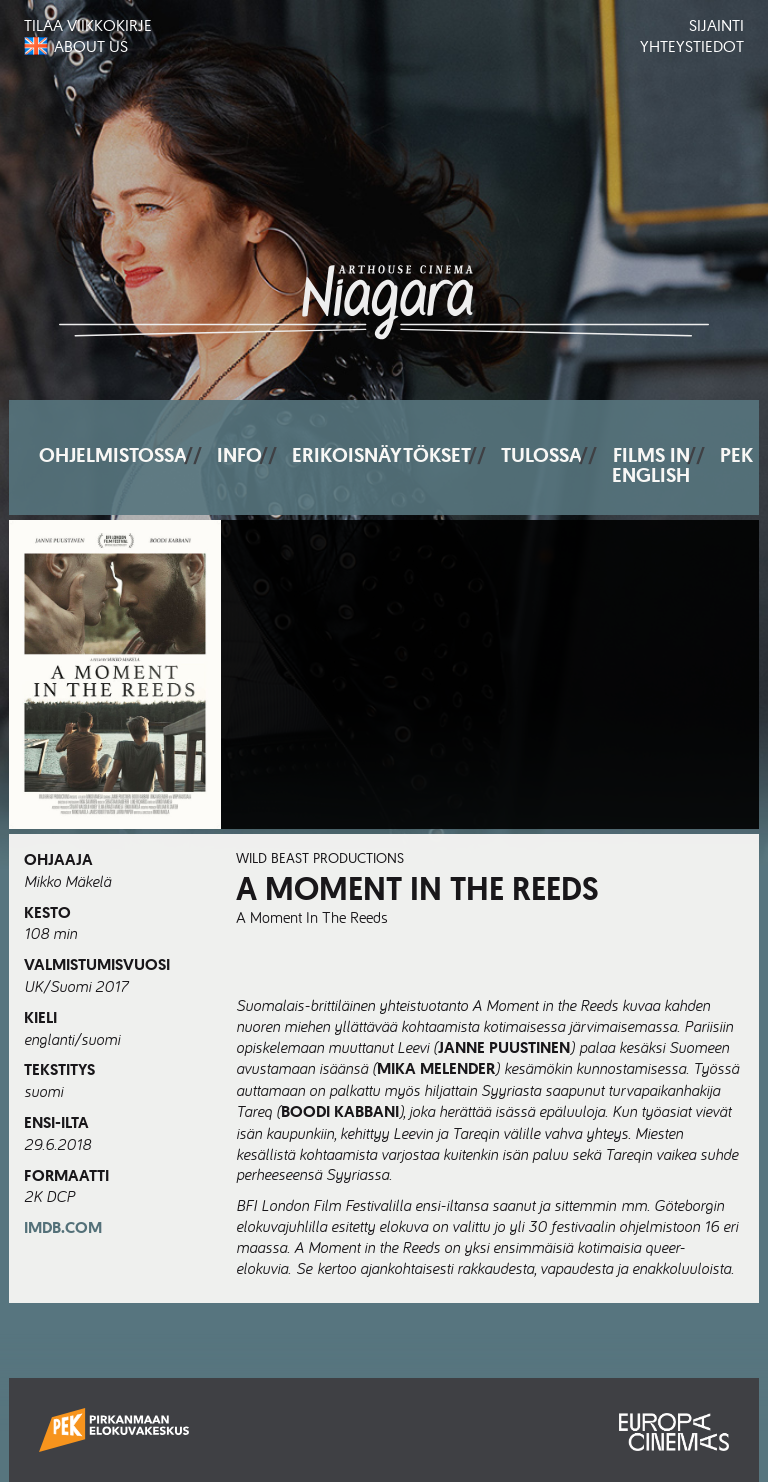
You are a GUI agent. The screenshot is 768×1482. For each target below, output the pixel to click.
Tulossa (541, 455)
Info (239, 455)
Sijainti (716, 25)
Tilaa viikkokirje (88, 25)
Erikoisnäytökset (381, 455)
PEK (736, 455)
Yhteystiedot (692, 46)
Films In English (651, 465)
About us (91, 46)
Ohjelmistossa (113, 455)
